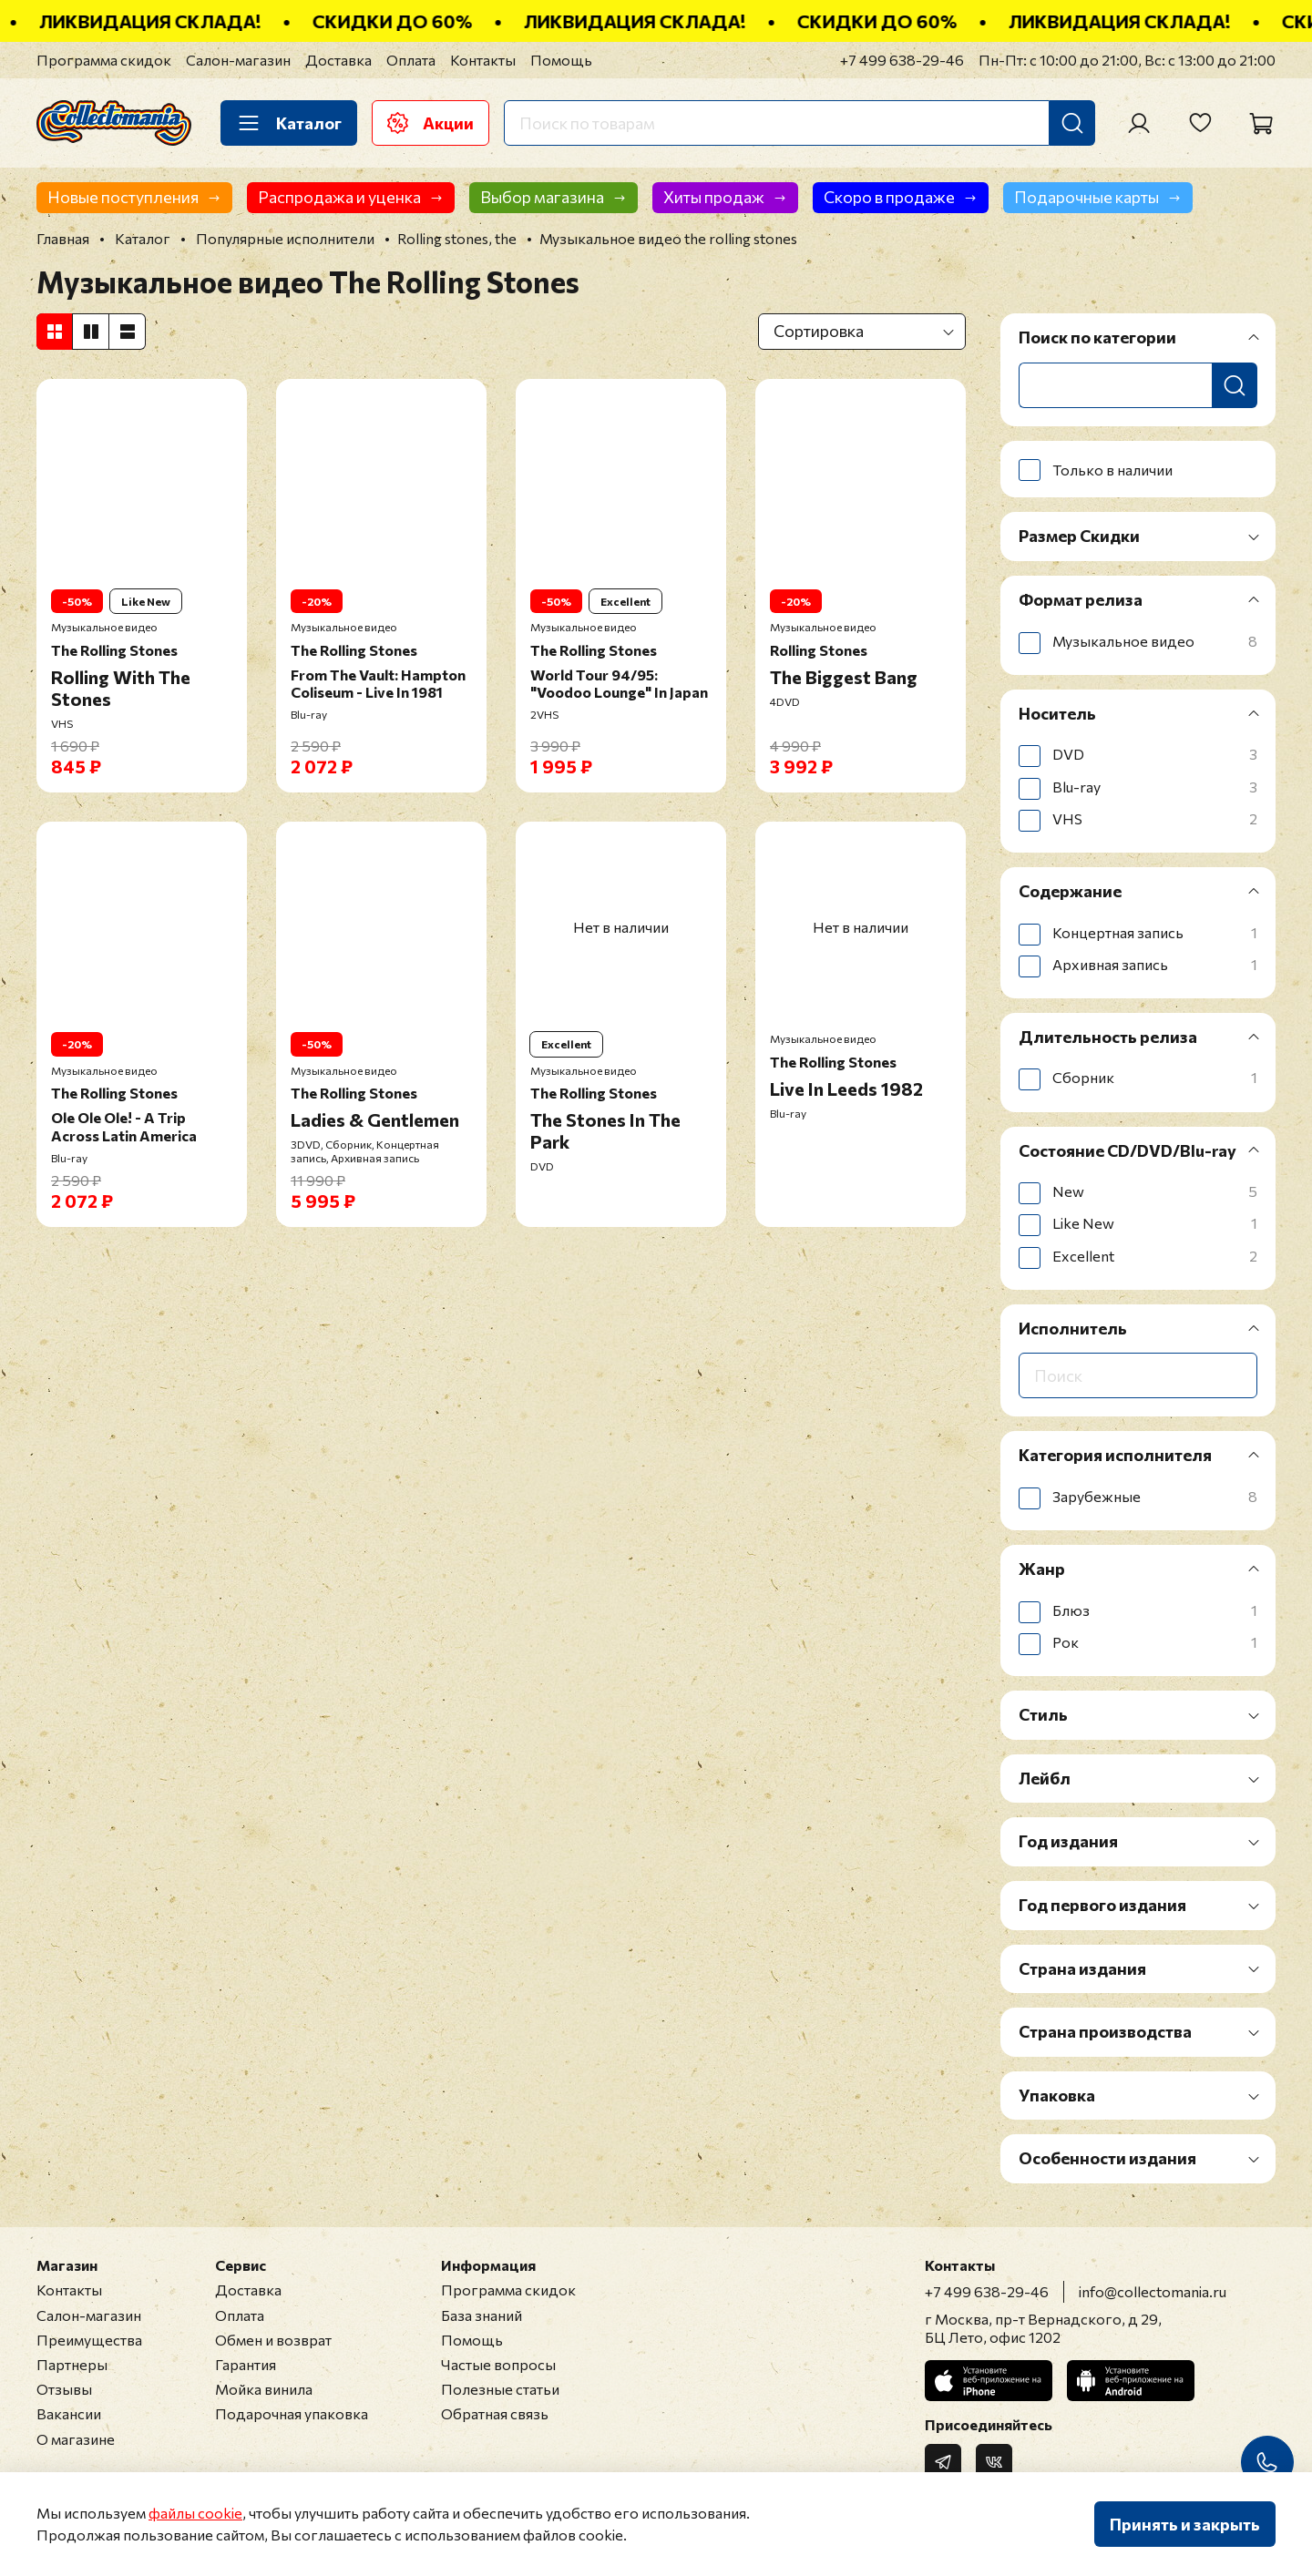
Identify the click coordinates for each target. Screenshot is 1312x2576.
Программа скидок (103, 59)
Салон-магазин (238, 59)
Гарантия (245, 2364)
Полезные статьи (500, 2388)
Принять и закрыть (1185, 2524)
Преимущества (89, 2339)
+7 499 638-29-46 (902, 59)
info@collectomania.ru (1152, 2291)
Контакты (483, 59)
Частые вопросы (498, 2364)
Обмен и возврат (273, 2339)
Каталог (289, 123)
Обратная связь (494, 2413)
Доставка (338, 59)
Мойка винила (264, 2388)
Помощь (561, 59)
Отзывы (64, 2388)
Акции (430, 123)
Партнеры (72, 2364)
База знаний (481, 2315)
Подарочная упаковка (291, 2413)
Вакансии (68, 2413)
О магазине (75, 2439)
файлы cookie (195, 2512)
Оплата (411, 59)
